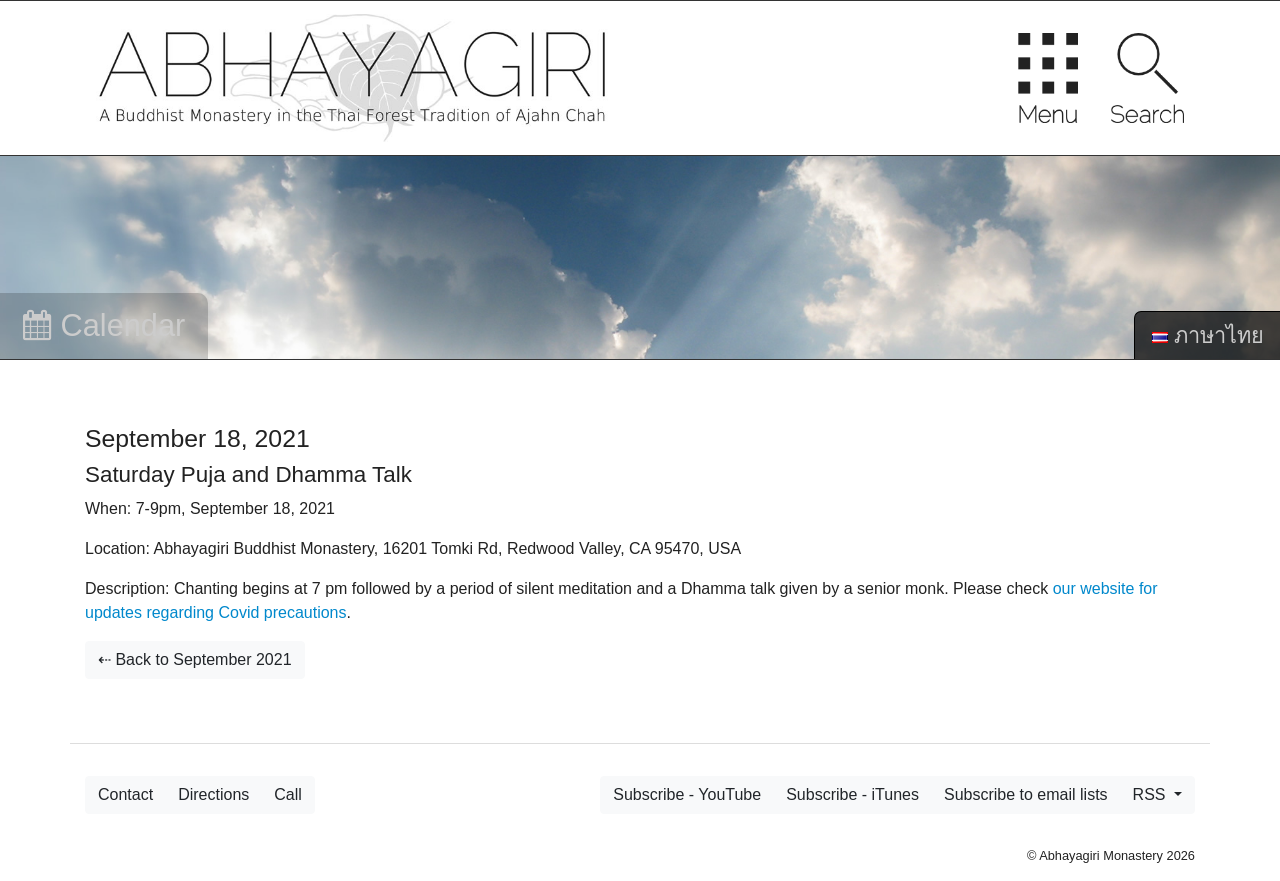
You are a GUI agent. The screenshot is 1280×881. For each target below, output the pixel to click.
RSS (1151, 794)
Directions (213, 794)
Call (288, 794)
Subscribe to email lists (1026, 794)
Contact (125, 794)
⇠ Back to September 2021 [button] (195, 659)
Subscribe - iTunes (852, 794)
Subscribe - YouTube (687, 794)
